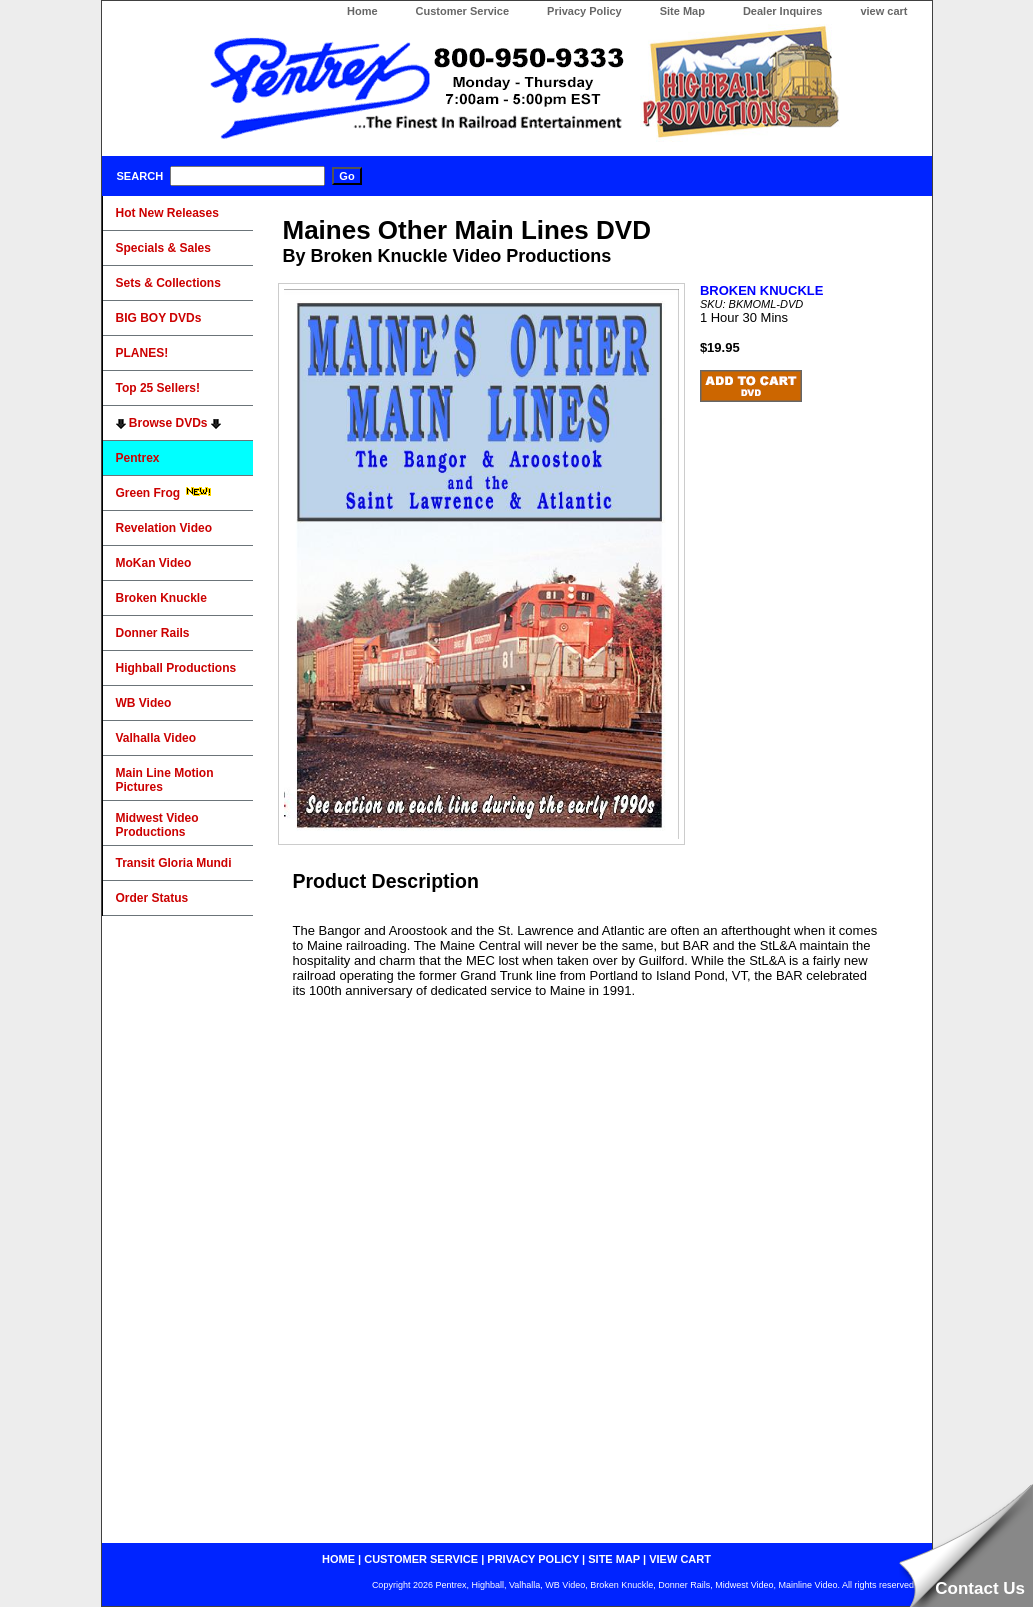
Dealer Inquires (782, 11)
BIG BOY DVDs (159, 318)
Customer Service (463, 11)
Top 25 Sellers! (158, 388)
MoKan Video (154, 563)
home (338, 1559)
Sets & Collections (168, 283)
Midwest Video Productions (157, 825)
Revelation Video (164, 528)
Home (362, 11)
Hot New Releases (167, 213)
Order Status (152, 898)
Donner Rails (153, 633)
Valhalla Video (156, 738)
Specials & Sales (163, 248)
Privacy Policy (584, 11)
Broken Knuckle (161, 598)
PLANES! (142, 353)
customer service (421, 1559)
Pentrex (138, 458)
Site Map (682, 11)
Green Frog (164, 493)
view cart (883, 11)
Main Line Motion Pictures (165, 780)
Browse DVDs (168, 423)
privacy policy (533, 1559)
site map (614, 1559)
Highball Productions (176, 668)
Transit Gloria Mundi (174, 863)
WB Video (144, 703)
